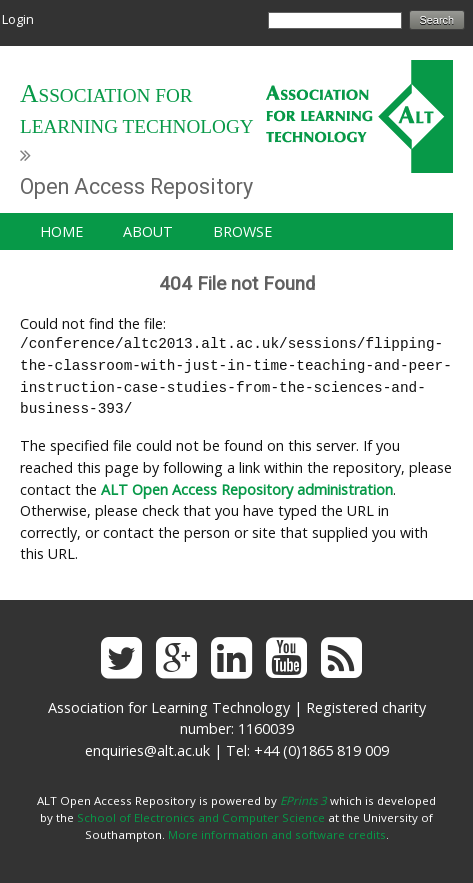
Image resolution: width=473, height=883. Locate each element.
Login (18, 19)
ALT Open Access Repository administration (247, 489)
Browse (242, 231)
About (148, 231)
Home (61, 231)
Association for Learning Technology (137, 111)
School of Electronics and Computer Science (201, 817)
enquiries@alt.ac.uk (147, 750)
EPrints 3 (303, 800)
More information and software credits (277, 834)
